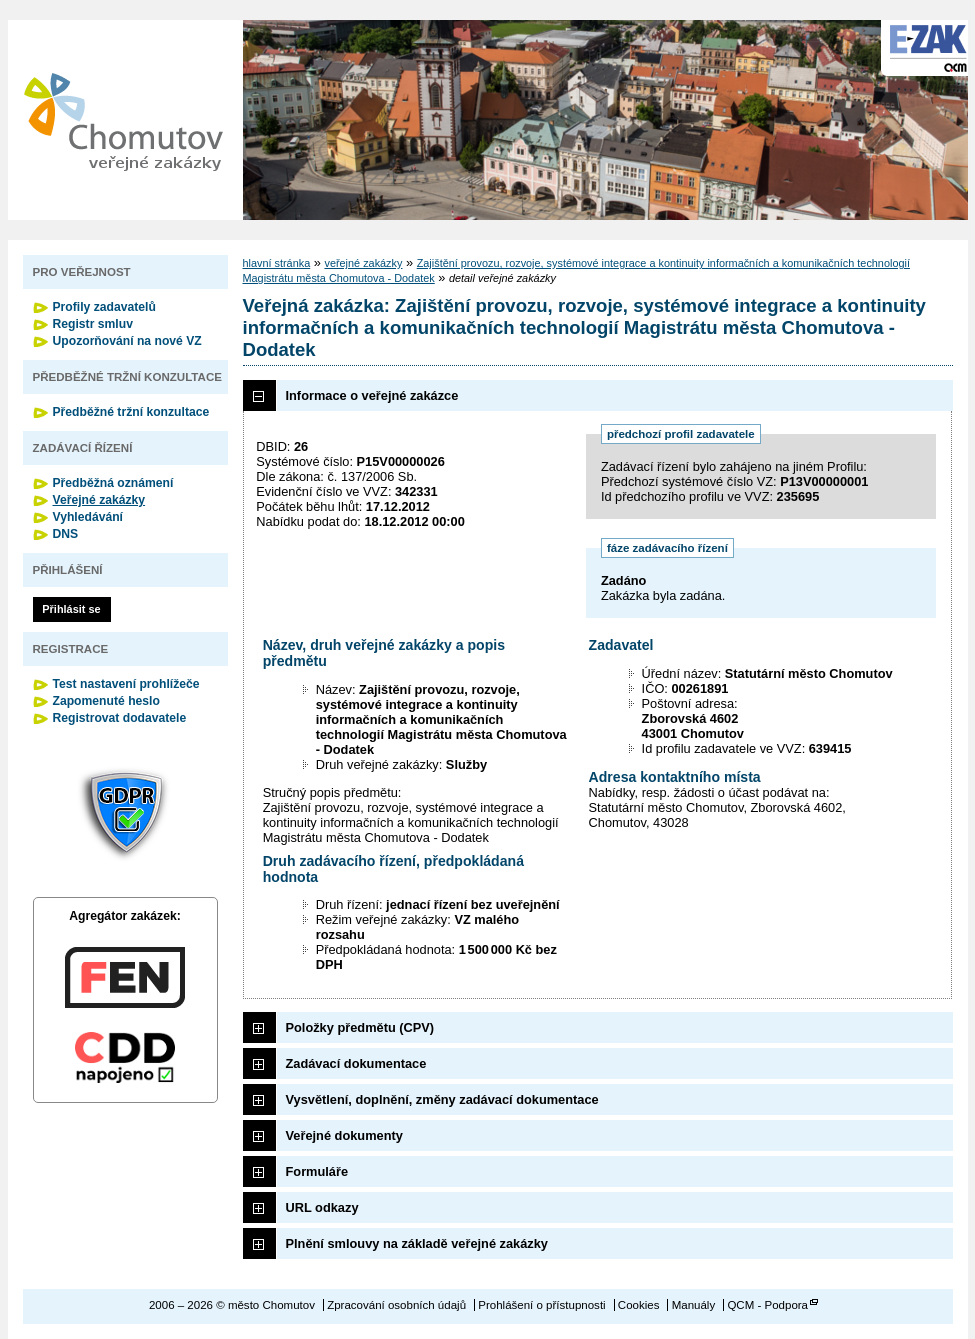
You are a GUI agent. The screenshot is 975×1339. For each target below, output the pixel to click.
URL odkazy (322, 1207)
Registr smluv (93, 324)
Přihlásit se (71, 609)
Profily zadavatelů (104, 307)
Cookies (639, 1305)
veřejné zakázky (363, 263)
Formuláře (317, 1171)
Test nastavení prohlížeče (126, 684)
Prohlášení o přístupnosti (541, 1305)
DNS (66, 534)
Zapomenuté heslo (106, 701)
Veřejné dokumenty (344, 1135)
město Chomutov (123, 120)
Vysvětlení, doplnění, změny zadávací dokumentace (442, 1099)
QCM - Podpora (767, 1305)
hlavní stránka (277, 263)
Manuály (694, 1305)
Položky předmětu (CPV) (360, 1027)
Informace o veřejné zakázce (372, 395)
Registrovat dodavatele (120, 718)
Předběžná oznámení (113, 483)
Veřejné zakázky (99, 500)
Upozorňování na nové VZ (127, 341)
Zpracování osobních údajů (396, 1305)
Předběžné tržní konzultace (131, 412)
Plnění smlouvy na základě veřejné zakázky (417, 1243)
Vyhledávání (88, 517)
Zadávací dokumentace (356, 1063)
